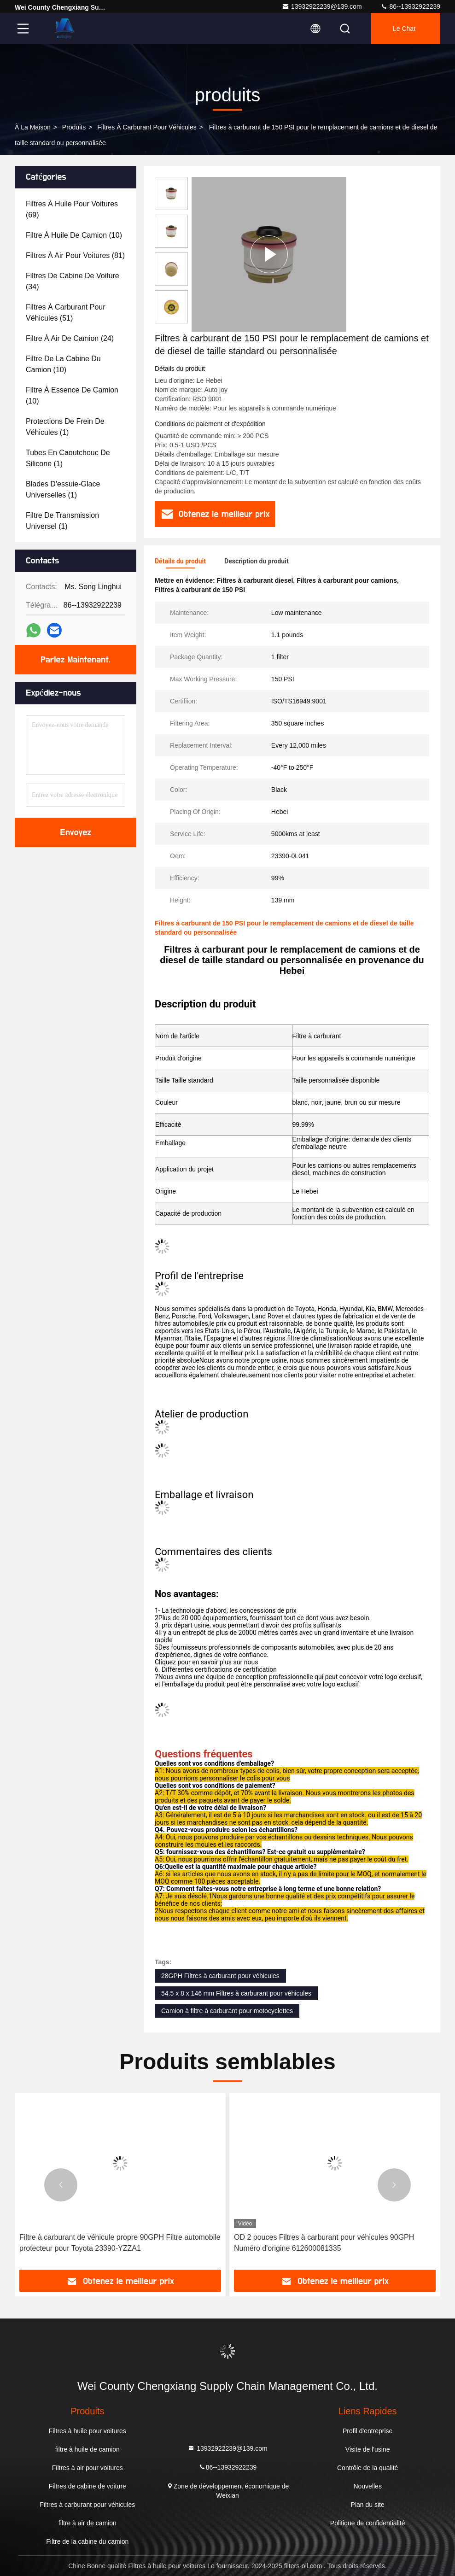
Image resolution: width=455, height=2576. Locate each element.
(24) (70, 338)
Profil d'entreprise (368, 2431)
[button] (60, 2184)
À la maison (33, 127)
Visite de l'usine (367, 2449)
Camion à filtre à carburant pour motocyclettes (227, 2010)
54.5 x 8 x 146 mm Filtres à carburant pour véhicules (236, 1993)
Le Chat (404, 28)
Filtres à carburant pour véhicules (147, 127)
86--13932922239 (410, 6)
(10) (74, 235)
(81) (75, 255)
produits (74, 127)
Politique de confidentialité (367, 2523)
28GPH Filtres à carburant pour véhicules (220, 1975)
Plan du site (368, 2504)
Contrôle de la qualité (367, 2467)
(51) (65, 312)
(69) (72, 209)
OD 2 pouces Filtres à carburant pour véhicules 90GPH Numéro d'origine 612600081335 (324, 2242)
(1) (65, 426)
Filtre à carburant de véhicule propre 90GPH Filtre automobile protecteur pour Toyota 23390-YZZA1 (120, 2242)
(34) (72, 281)
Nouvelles (367, 2486)
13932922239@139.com (322, 6)
